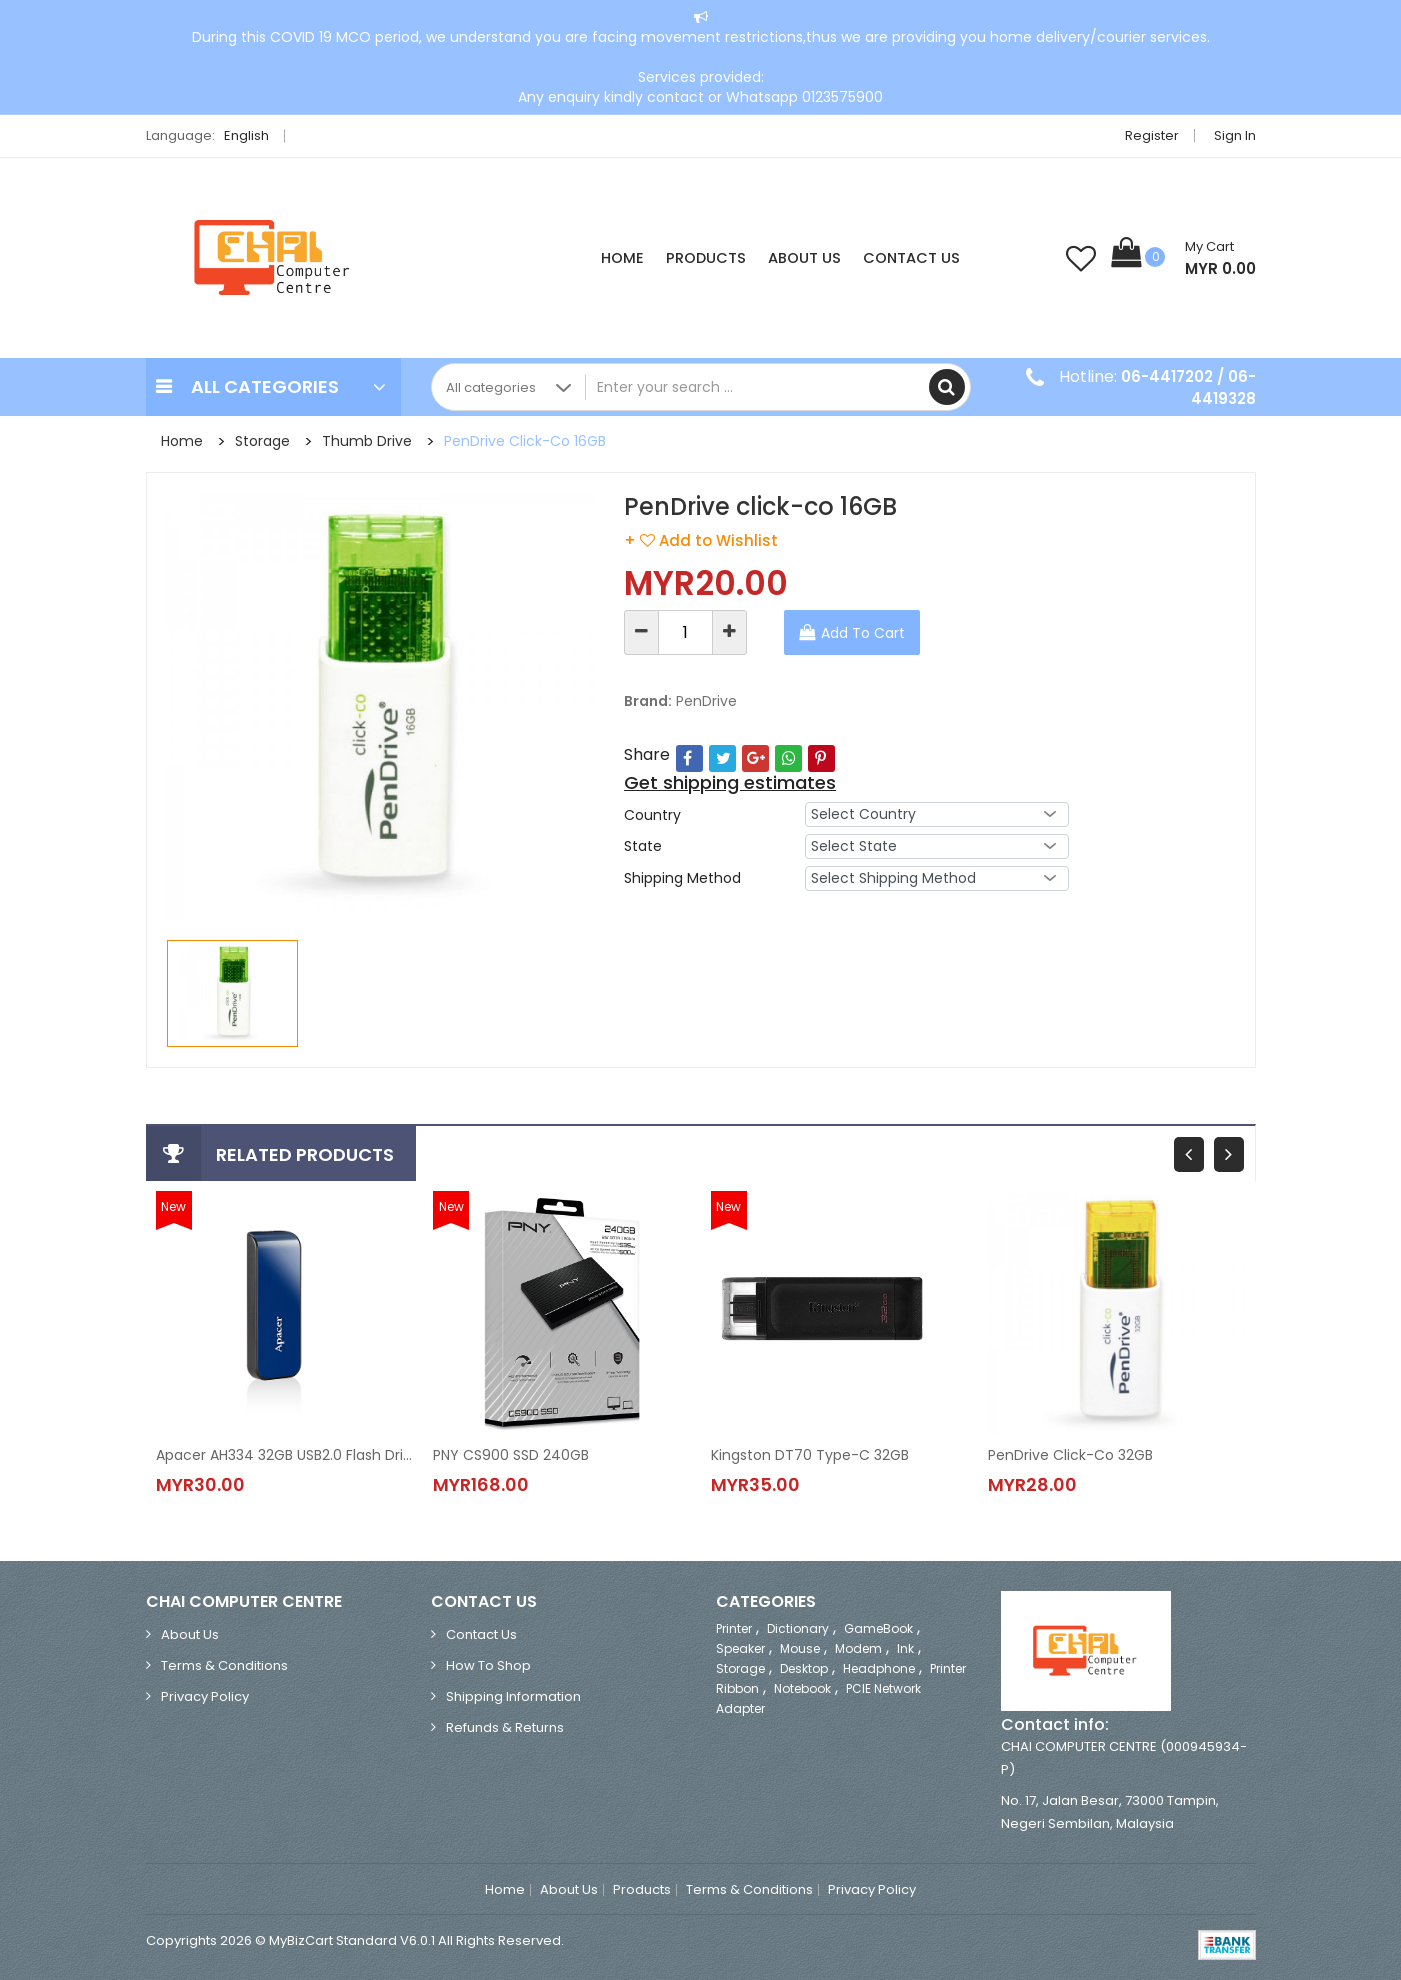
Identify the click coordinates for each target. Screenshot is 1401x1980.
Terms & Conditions (224, 1665)
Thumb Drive (367, 441)
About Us (804, 258)
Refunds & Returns (505, 1727)
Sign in (1235, 135)
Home (622, 258)
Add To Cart (863, 633)
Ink (905, 1648)
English (252, 135)
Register (1152, 135)
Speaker (740, 1648)
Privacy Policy (205, 1696)
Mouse (800, 1648)
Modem (858, 1648)
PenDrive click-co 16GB (525, 441)
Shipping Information (513, 1696)
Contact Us (911, 258)
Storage (262, 441)
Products (706, 258)
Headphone (879, 1668)
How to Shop (488, 1665)
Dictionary (798, 1628)
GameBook (878, 1628)
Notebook (802, 1688)
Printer (734, 1628)
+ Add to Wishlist (701, 540)
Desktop (804, 1668)
